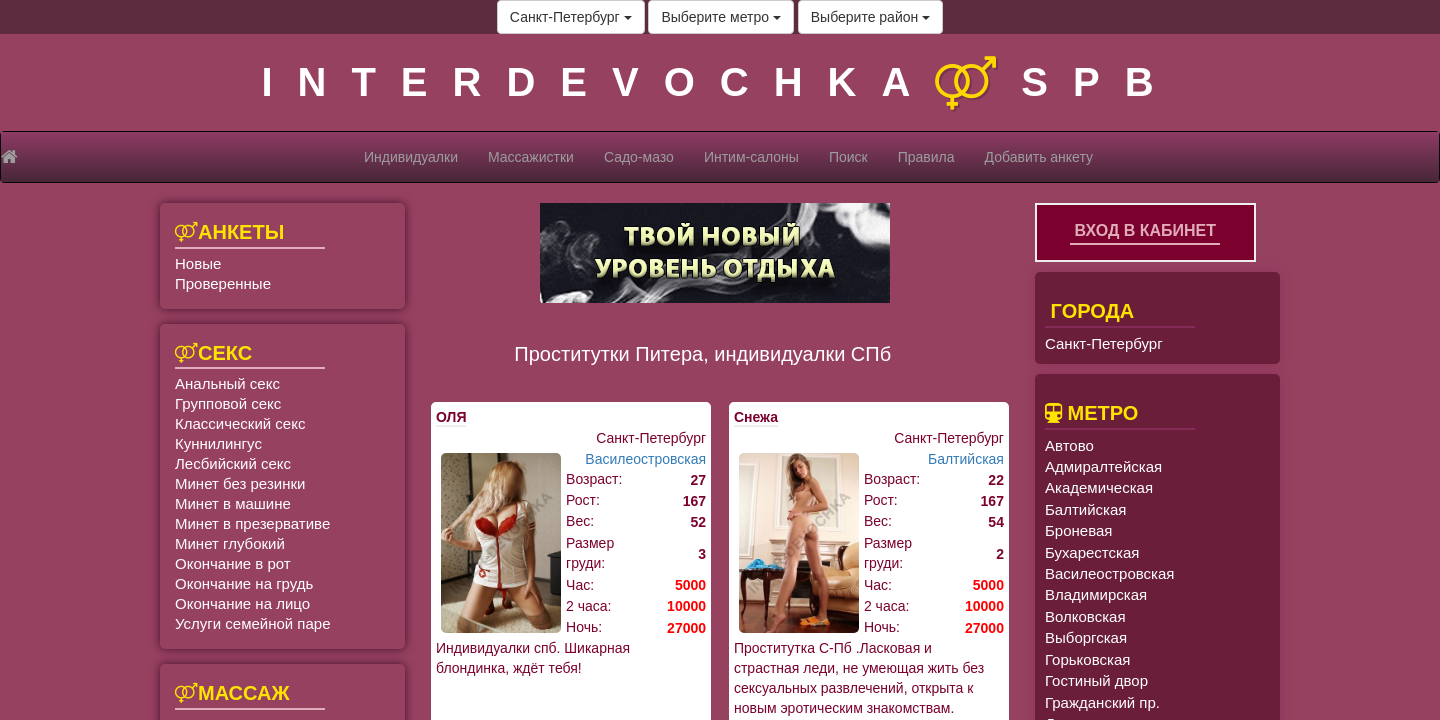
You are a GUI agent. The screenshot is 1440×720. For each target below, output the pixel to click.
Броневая (1078, 530)
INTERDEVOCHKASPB (719, 82)
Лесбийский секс (233, 463)
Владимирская (1096, 594)
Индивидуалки (411, 157)
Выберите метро (720, 17)
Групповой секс (228, 403)
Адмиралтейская (1103, 466)
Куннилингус (218, 443)
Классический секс (240, 423)
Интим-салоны (751, 157)
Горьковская (1087, 659)
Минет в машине (233, 503)
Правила (926, 157)
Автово (1069, 445)
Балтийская (966, 459)
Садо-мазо (639, 157)
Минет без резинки (240, 483)
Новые (198, 263)
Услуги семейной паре (253, 623)
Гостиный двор (1096, 680)
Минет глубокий (230, 543)
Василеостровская (645, 459)
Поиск (848, 157)
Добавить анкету (1039, 157)
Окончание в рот (233, 563)
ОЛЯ (451, 417)
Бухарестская (1092, 552)
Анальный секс (227, 383)
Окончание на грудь (244, 583)
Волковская (1085, 616)
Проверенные (223, 283)
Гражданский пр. (1102, 702)
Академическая (1099, 487)
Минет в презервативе (252, 523)
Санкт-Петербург (571, 17)
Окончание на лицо (242, 603)
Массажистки (531, 157)
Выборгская (1086, 637)
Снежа (756, 417)
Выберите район (870, 17)
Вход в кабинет (1145, 230)
